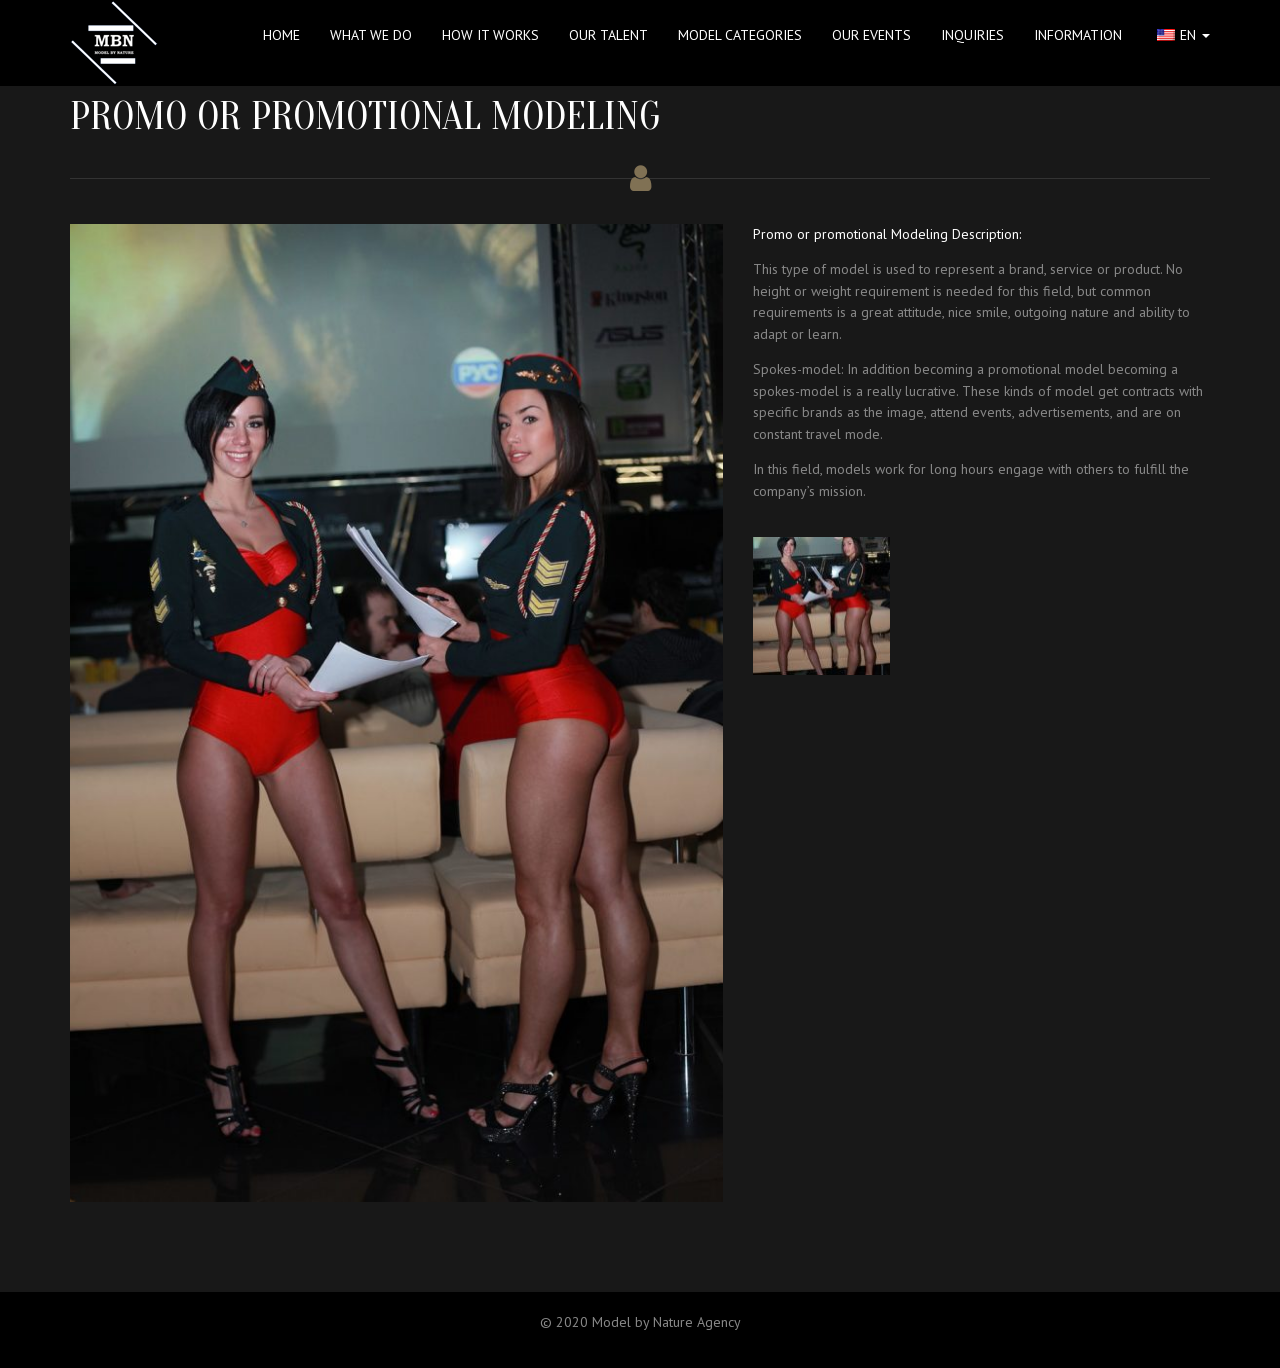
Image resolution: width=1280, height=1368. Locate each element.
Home (281, 35)
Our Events (871, 35)
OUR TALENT (608, 35)
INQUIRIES (972, 35)
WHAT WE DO (371, 35)
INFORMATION (1078, 35)
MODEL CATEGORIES (740, 35)
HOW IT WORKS (490, 35)
